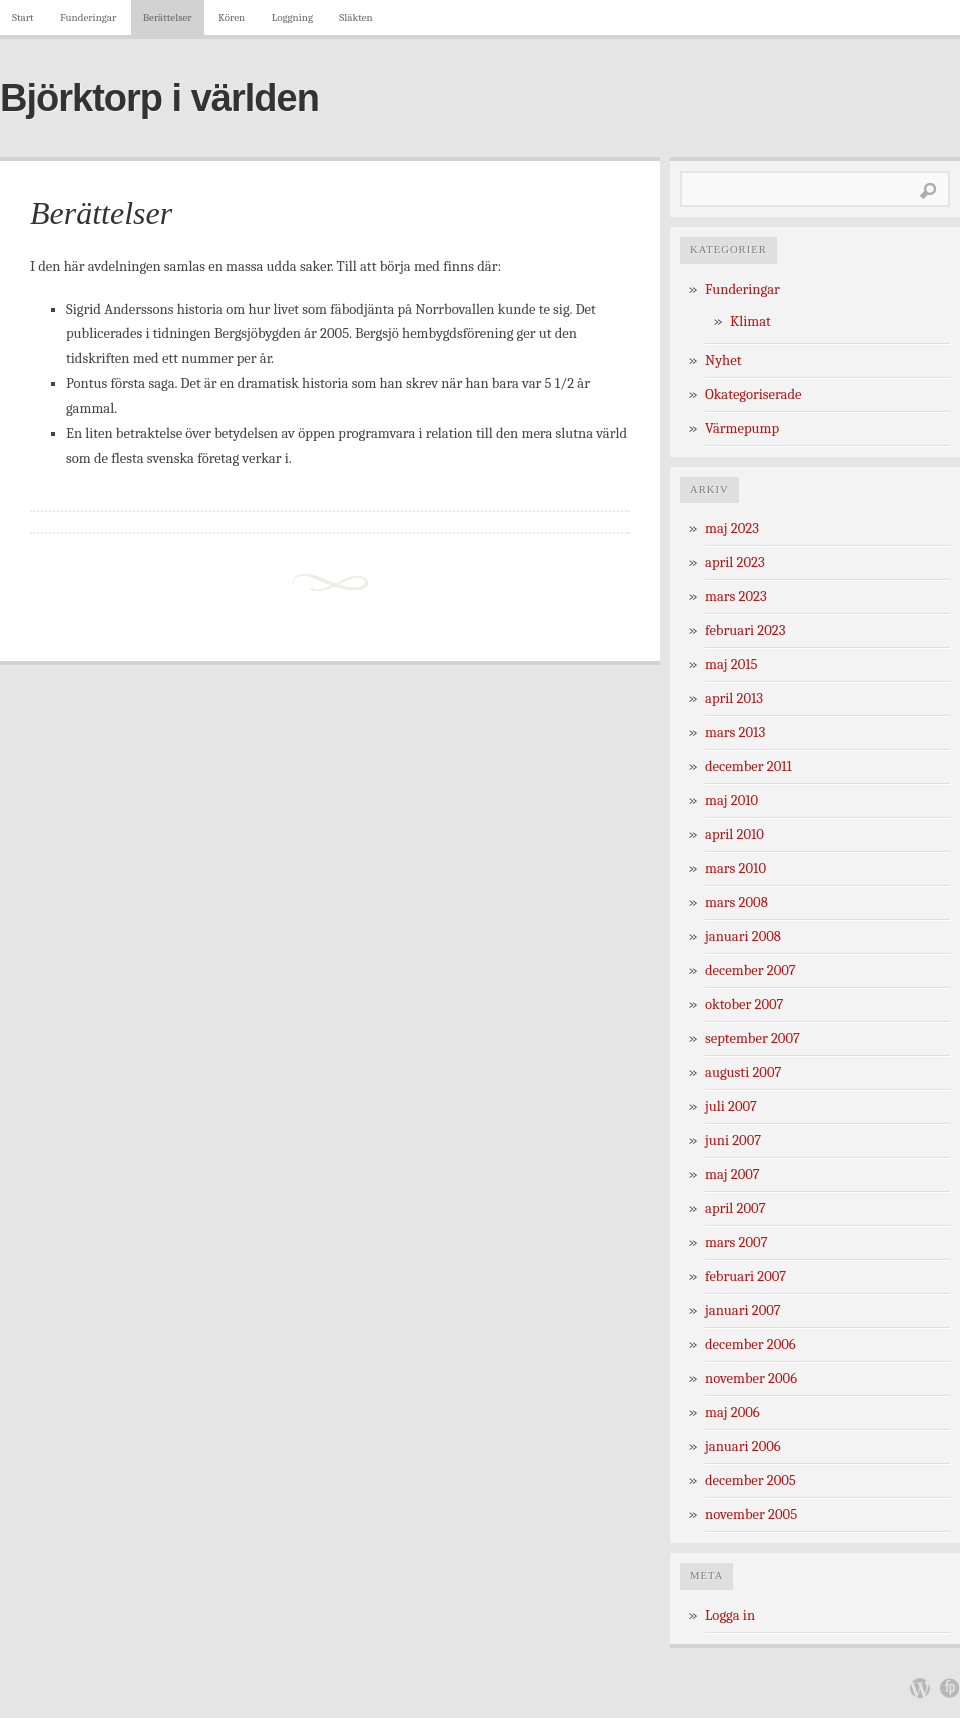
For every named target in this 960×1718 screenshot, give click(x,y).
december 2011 (748, 766)
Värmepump (742, 428)
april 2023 (735, 562)
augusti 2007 (743, 1072)
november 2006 (751, 1378)
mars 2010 (735, 868)
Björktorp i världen (159, 98)
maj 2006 (732, 1412)
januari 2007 (743, 1310)
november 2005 (751, 1514)
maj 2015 (731, 664)
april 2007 (735, 1208)
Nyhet (723, 360)
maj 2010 (731, 800)
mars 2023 (736, 596)
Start (23, 17)
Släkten (355, 17)
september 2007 (752, 1038)
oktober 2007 (744, 1004)
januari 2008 (743, 936)
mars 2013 (735, 732)
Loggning (292, 17)
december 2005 (750, 1480)
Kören (231, 17)
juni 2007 (733, 1140)
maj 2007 (732, 1174)
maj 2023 (732, 528)
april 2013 (734, 698)
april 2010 (734, 834)
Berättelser (167, 17)
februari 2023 (745, 630)
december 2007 (750, 970)
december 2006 (750, 1344)
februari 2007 (745, 1276)
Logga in (730, 1615)
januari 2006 (743, 1446)
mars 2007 (736, 1242)
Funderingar (88, 17)
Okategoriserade (753, 394)
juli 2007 (731, 1106)
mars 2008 (736, 902)
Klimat (750, 321)
